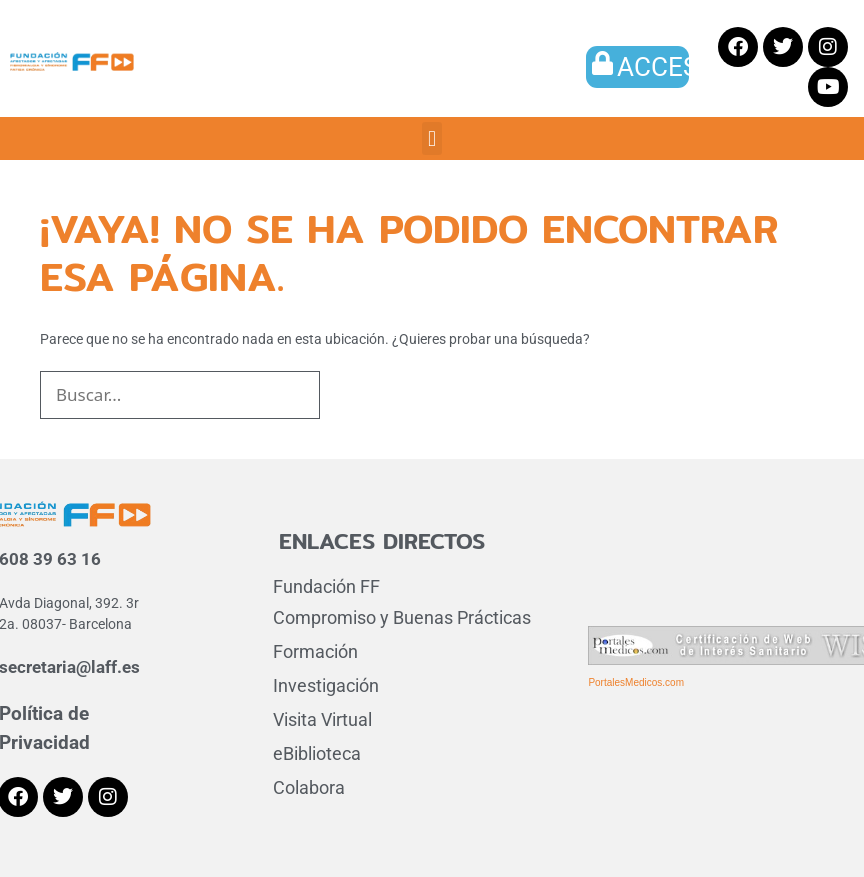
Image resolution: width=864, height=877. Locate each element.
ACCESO (666, 67)
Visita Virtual (322, 719)
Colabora (309, 787)
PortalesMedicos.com (636, 682)
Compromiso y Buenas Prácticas (402, 617)
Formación (315, 651)
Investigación (326, 685)
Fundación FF (326, 586)
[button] (431, 138)
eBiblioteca (317, 753)
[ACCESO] (603, 63)
